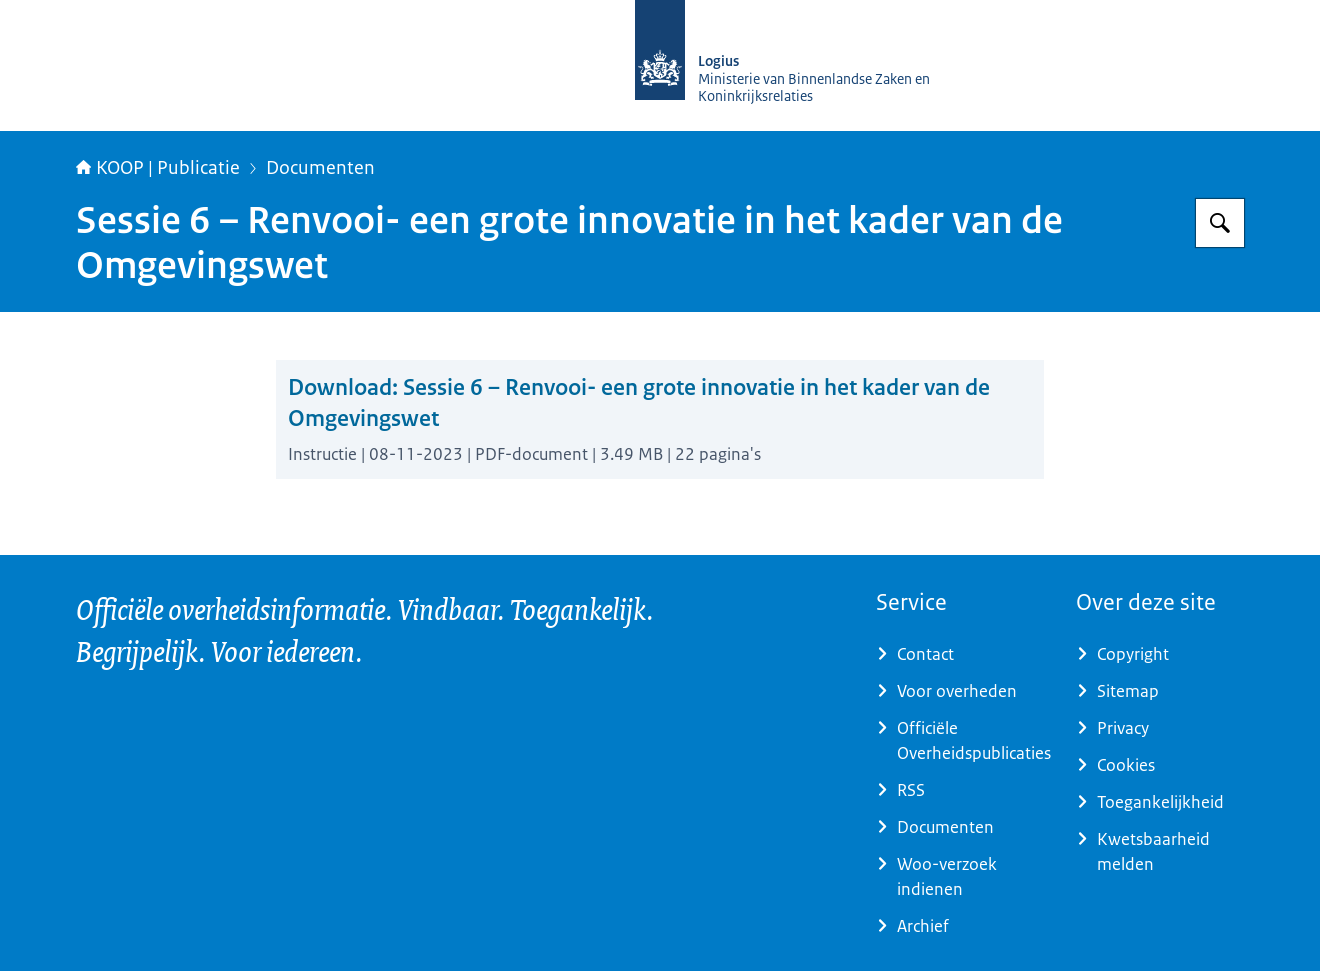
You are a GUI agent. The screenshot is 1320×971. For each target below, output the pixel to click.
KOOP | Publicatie (158, 168)
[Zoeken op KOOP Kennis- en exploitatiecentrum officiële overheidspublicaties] (1220, 223)
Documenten (320, 168)
